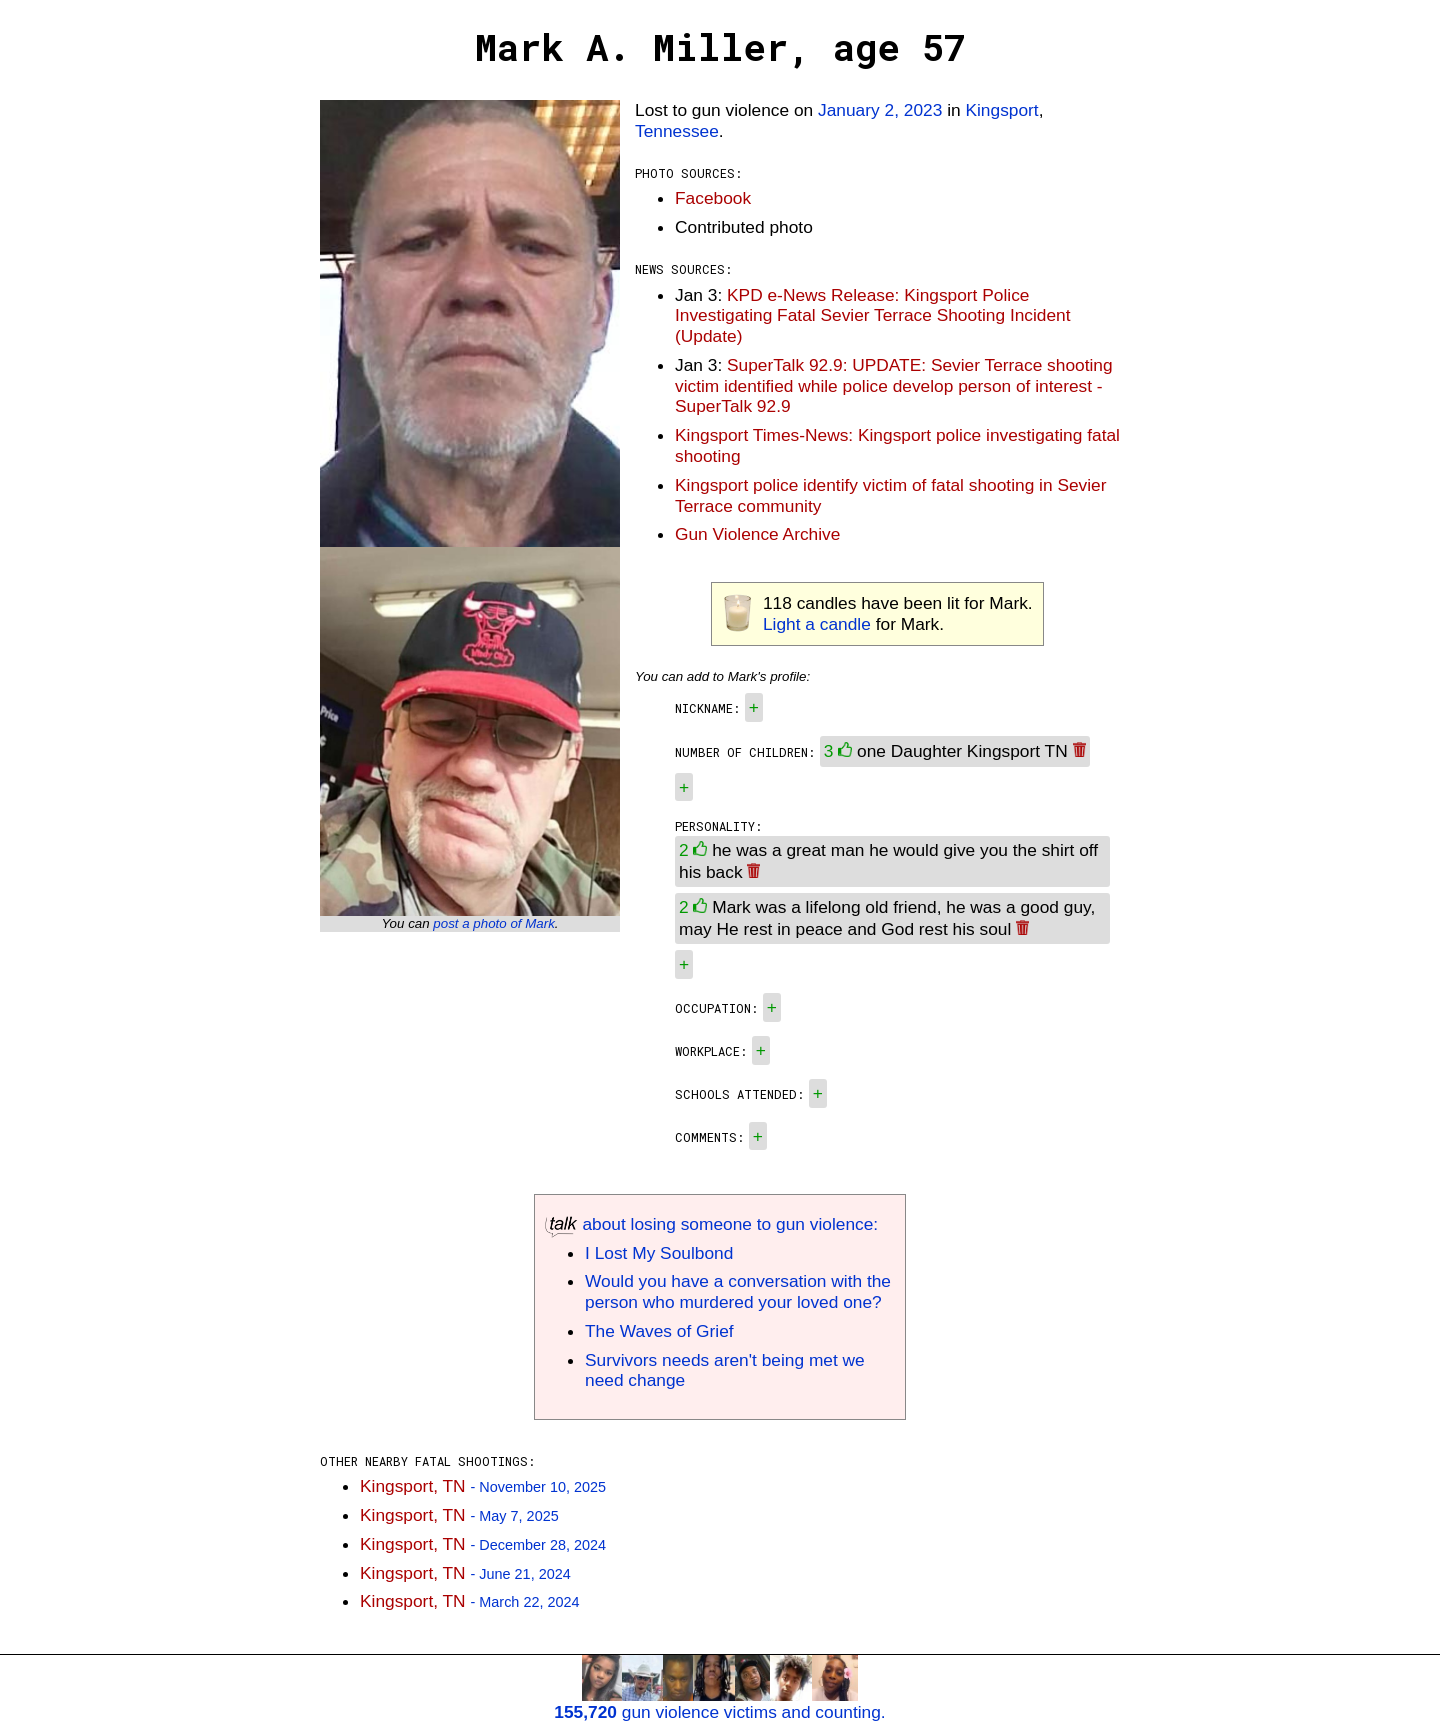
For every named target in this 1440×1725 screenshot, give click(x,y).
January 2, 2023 (880, 110)
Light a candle (817, 624)
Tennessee (677, 131)
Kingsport (1001, 110)
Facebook (713, 198)
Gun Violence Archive (757, 534)
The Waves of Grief (659, 1331)
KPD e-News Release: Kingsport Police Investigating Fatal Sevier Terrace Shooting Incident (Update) (873, 316)
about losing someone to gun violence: (711, 1224)
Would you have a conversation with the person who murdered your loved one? (738, 1291)
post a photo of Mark (494, 923)
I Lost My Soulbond (659, 1253)
